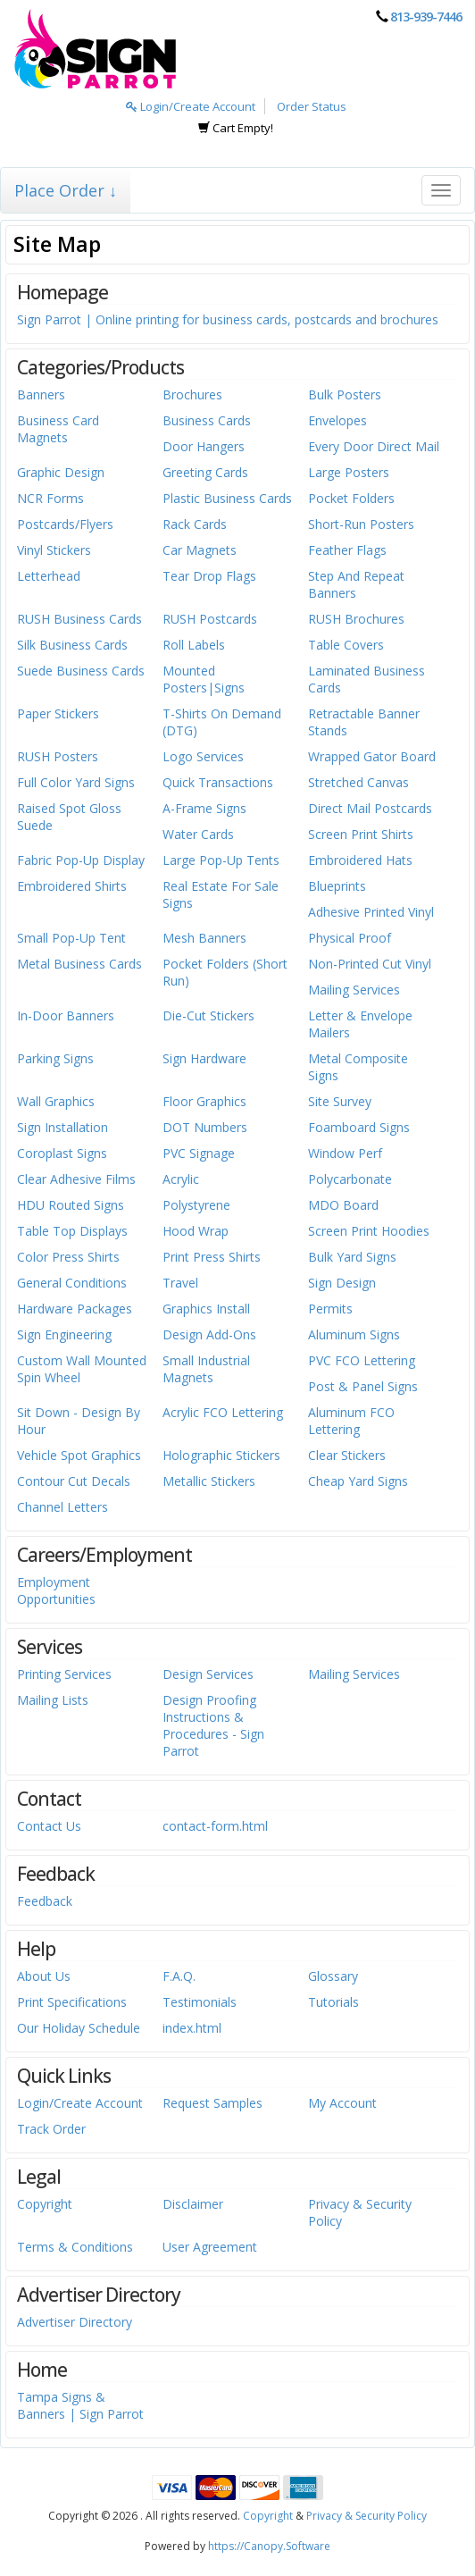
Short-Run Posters (361, 524)
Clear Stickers (347, 1455)
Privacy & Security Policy (360, 2212)
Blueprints (337, 885)
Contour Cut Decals (73, 1481)
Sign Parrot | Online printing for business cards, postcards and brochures (227, 319)
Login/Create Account (190, 106)
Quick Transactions (217, 782)
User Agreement (209, 2246)
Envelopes (337, 420)
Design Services (208, 1674)
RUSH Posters (57, 756)
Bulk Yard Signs (352, 1256)
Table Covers (346, 644)
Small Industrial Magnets (206, 1369)
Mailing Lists (52, 1699)
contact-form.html (215, 1825)
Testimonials (199, 2001)
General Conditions (72, 1282)
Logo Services (203, 756)
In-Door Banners (65, 1015)
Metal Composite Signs (358, 1067)
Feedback (44, 1900)
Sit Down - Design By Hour (78, 1421)
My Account (342, 2102)
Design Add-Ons (209, 1334)
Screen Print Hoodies (368, 1230)
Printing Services (64, 1674)
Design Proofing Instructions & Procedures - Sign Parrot (213, 1725)
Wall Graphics (56, 1101)
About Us (44, 1976)
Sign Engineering (64, 1334)
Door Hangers (203, 446)
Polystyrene (196, 1204)
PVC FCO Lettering (361, 1360)
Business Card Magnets (58, 429)
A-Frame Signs (204, 808)
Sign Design (342, 1282)
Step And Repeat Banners (356, 584)
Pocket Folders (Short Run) (225, 972)
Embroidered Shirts (72, 885)
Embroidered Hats (360, 860)
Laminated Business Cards (366, 679)
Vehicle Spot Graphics (79, 1455)
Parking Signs (55, 1058)
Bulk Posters (344, 394)
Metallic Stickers (208, 1481)
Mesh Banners (204, 937)
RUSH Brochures (356, 618)
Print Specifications (72, 2001)
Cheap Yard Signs (358, 1481)
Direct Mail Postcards (370, 808)
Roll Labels (193, 644)
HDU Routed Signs (70, 1204)
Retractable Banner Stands (364, 722)
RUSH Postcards (209, 618)
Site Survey (339, 1101)
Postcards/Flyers (65, 524)
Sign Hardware (204, 1058)
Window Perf (345, 1153)
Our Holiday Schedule (78, 2027)
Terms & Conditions (75, 2246)
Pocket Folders (351, 498)
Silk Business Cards (72, 644)
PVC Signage (198, 1153)
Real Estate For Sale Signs (220, 894)
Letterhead (48, 575)
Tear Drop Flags (209, 575)
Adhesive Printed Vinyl (371, 911)
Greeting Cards (205, 472)
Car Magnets (199, 549)
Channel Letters (62, 1506)
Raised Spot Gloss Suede (69, 817)
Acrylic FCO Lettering (222, 1412)
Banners (41, 394)
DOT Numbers (204, 1127)
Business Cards (206, 420)
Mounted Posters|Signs (203, 679)
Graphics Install (206, 1308)
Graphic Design (60, 472)
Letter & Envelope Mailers (360, 1024)
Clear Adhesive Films (76, 1179)
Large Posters (348, 472)
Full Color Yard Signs (76, 782)
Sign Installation (62, 1127)
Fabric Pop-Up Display (81, 860)
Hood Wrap (195, 1230)
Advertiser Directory (74, 2321)
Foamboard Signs (359, 1127)
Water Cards (198, 834)
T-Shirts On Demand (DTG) (221, 722)
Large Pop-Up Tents (220, 860)
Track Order (51, 2128)
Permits (330, 1308)
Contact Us (49, 1825)
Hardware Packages (74, 1308)
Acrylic (180, 1179)
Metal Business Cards (79, 963)
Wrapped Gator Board (372, 756)
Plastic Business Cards (227, 498)
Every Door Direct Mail (373, 446)
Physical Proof (349, 937)
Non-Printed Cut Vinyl (369, 963)
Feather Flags (347, 549)
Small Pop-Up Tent (71, 937)
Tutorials (333, 2001)
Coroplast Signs (62, 1153)
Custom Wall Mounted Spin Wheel (81, 1369)
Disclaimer (192, 2203)
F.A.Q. (179, 1976)
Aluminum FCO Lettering (351, 1421)
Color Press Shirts (68, 1256)
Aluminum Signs (354, 1334)
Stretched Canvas (358, 782)
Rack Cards (194, 524)
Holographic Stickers (221, 1455)
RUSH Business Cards (79, 618)
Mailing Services (354, 989)
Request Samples (212, 2102)
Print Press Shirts (211, 1256)
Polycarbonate (350, 1179)
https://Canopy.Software (269, 2546)
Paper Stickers (58, 713)
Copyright (44, 2203)
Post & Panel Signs (363, 1386)
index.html (191, 2027)
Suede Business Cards (81, 670)
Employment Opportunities (56, 1590)
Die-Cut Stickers (208, 1015)
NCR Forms (50, 498)
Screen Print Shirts (360, 834)
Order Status (311, 106)
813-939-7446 (426, 16)
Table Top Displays (72, 1230)
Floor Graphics (204, 1101)
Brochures (192, 394)
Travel (180, 1282)
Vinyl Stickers (54, 549)
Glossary (333, 1976)
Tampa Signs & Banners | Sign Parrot (80, 2405)
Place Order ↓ (65, 190)
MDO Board (343, 1204)
